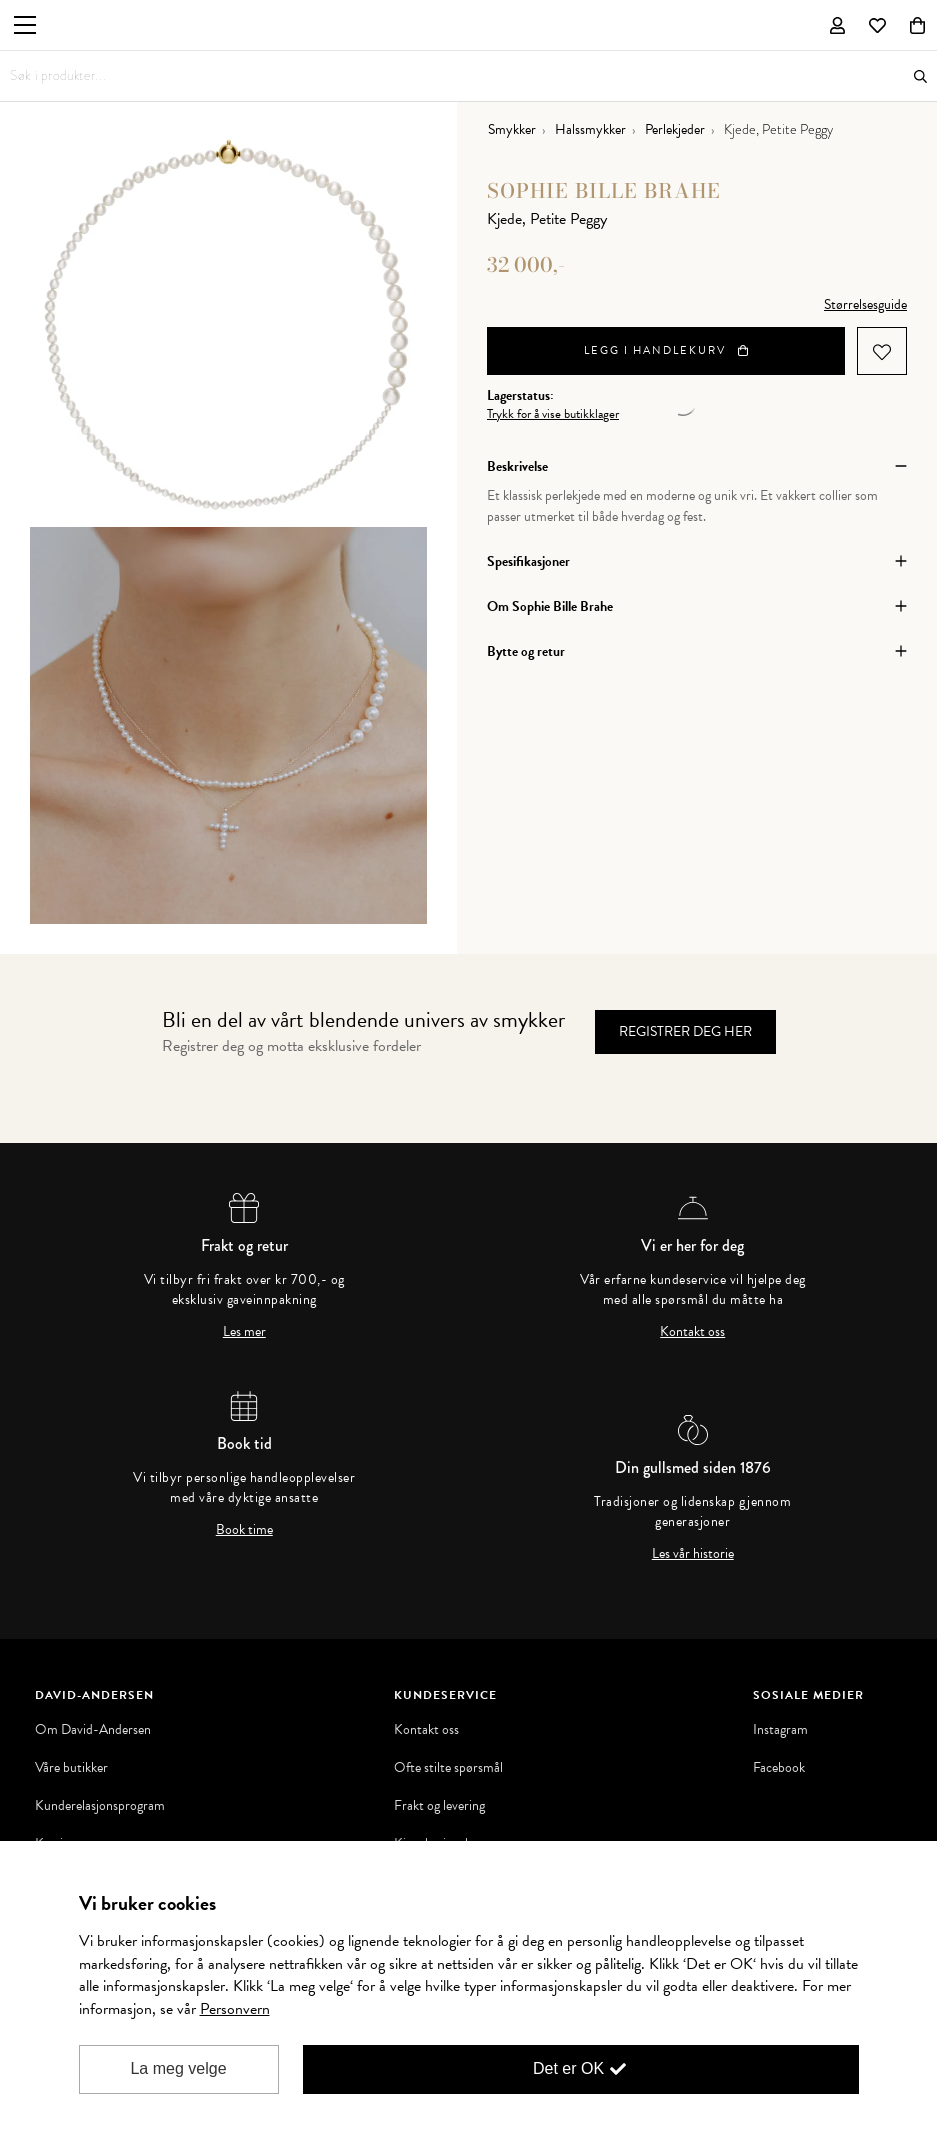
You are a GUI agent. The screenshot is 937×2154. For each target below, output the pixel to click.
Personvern (235, 2009)
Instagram (780, 1730)
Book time (244, 1530)
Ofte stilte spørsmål (448, 1768)
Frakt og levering (439, 1806)
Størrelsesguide (865, 304)
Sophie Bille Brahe (604, 190)
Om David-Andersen (93, 1730)
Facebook (779, 1768)
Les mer (244, 1332)
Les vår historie (693, 1554)
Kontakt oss (692, 1332)
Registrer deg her (685, 1031)
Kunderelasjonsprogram (100, 1806)
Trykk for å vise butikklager (553, 414)
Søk (920, 76)
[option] (228, 328)
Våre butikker (71, 1768)
